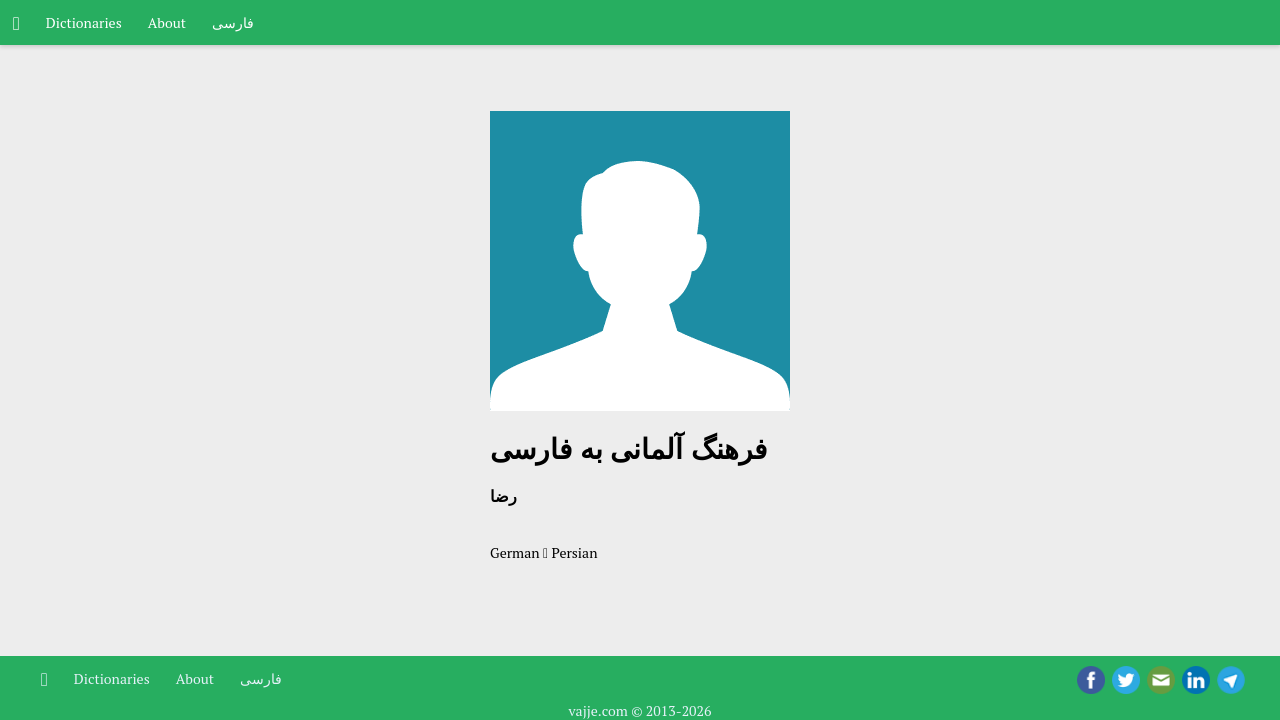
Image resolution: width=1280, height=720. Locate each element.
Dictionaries (84, 22)
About (167, 22)
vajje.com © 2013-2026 (639, 710)
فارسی (233, 22)
